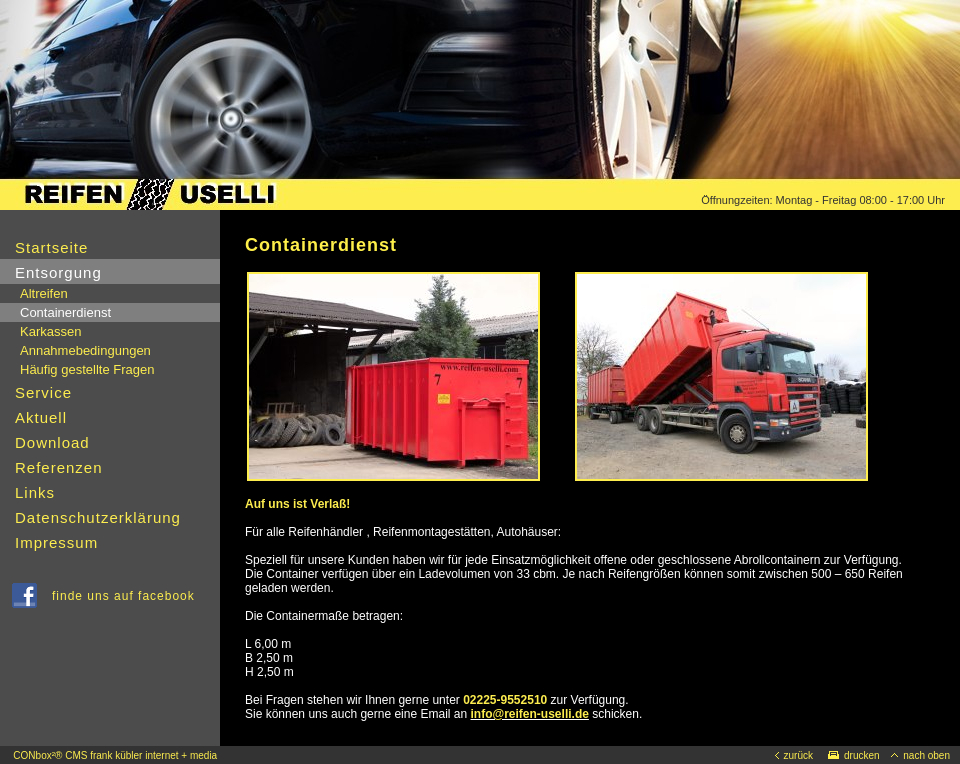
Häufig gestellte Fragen (87, 369)
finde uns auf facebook (127, 596)
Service (43, 392)
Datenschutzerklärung (98, 517)
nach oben (920, 755)
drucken (854, 755)
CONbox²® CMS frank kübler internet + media (115, 755)
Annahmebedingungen (85, 350)
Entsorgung (58, 272)
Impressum (56, 542)
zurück (794, 755)
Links (35, 492)
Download (52, 442)
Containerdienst (65, 312)
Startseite (51, 247)
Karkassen (50, 331)
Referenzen (59, 467)
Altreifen (44, 293)
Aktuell (41, 417)
